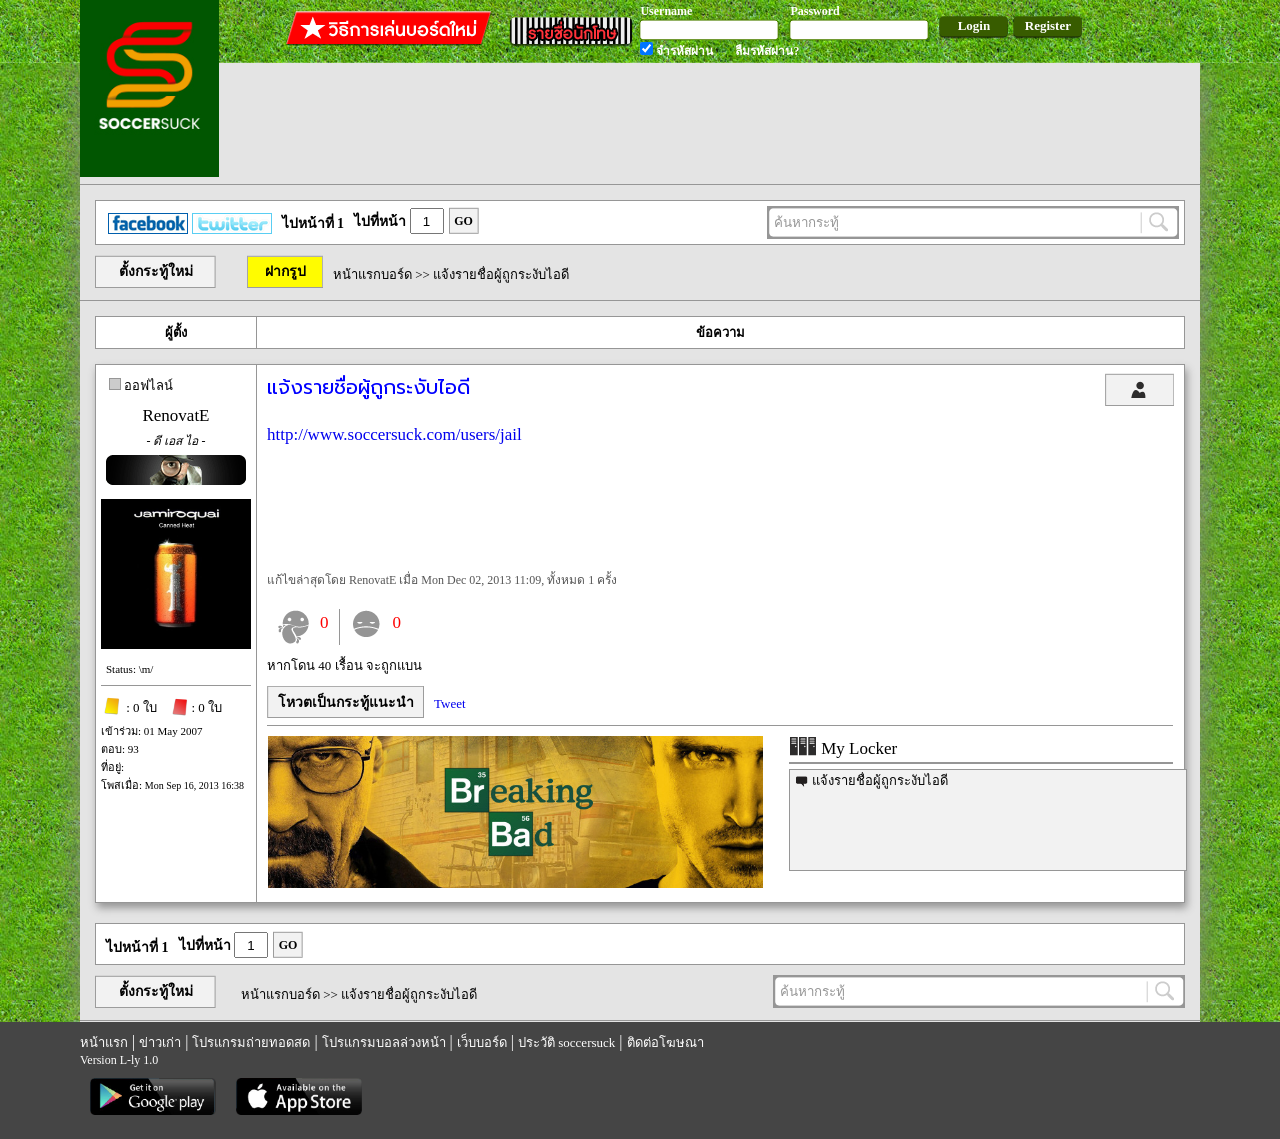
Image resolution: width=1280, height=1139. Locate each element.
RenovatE (175, 415)
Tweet (450, 703)
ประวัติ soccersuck (566, 1042)
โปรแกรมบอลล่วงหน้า (384, 1042)
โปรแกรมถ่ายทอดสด (251, 1042)
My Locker (843, 748)
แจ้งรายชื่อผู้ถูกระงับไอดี (880, 780)
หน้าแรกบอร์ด (372, 274)
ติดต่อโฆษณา (665, 1042)
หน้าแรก (104, 1042)
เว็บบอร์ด (482, 1042)
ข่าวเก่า (160, 1042)
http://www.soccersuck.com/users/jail (394, 434)
